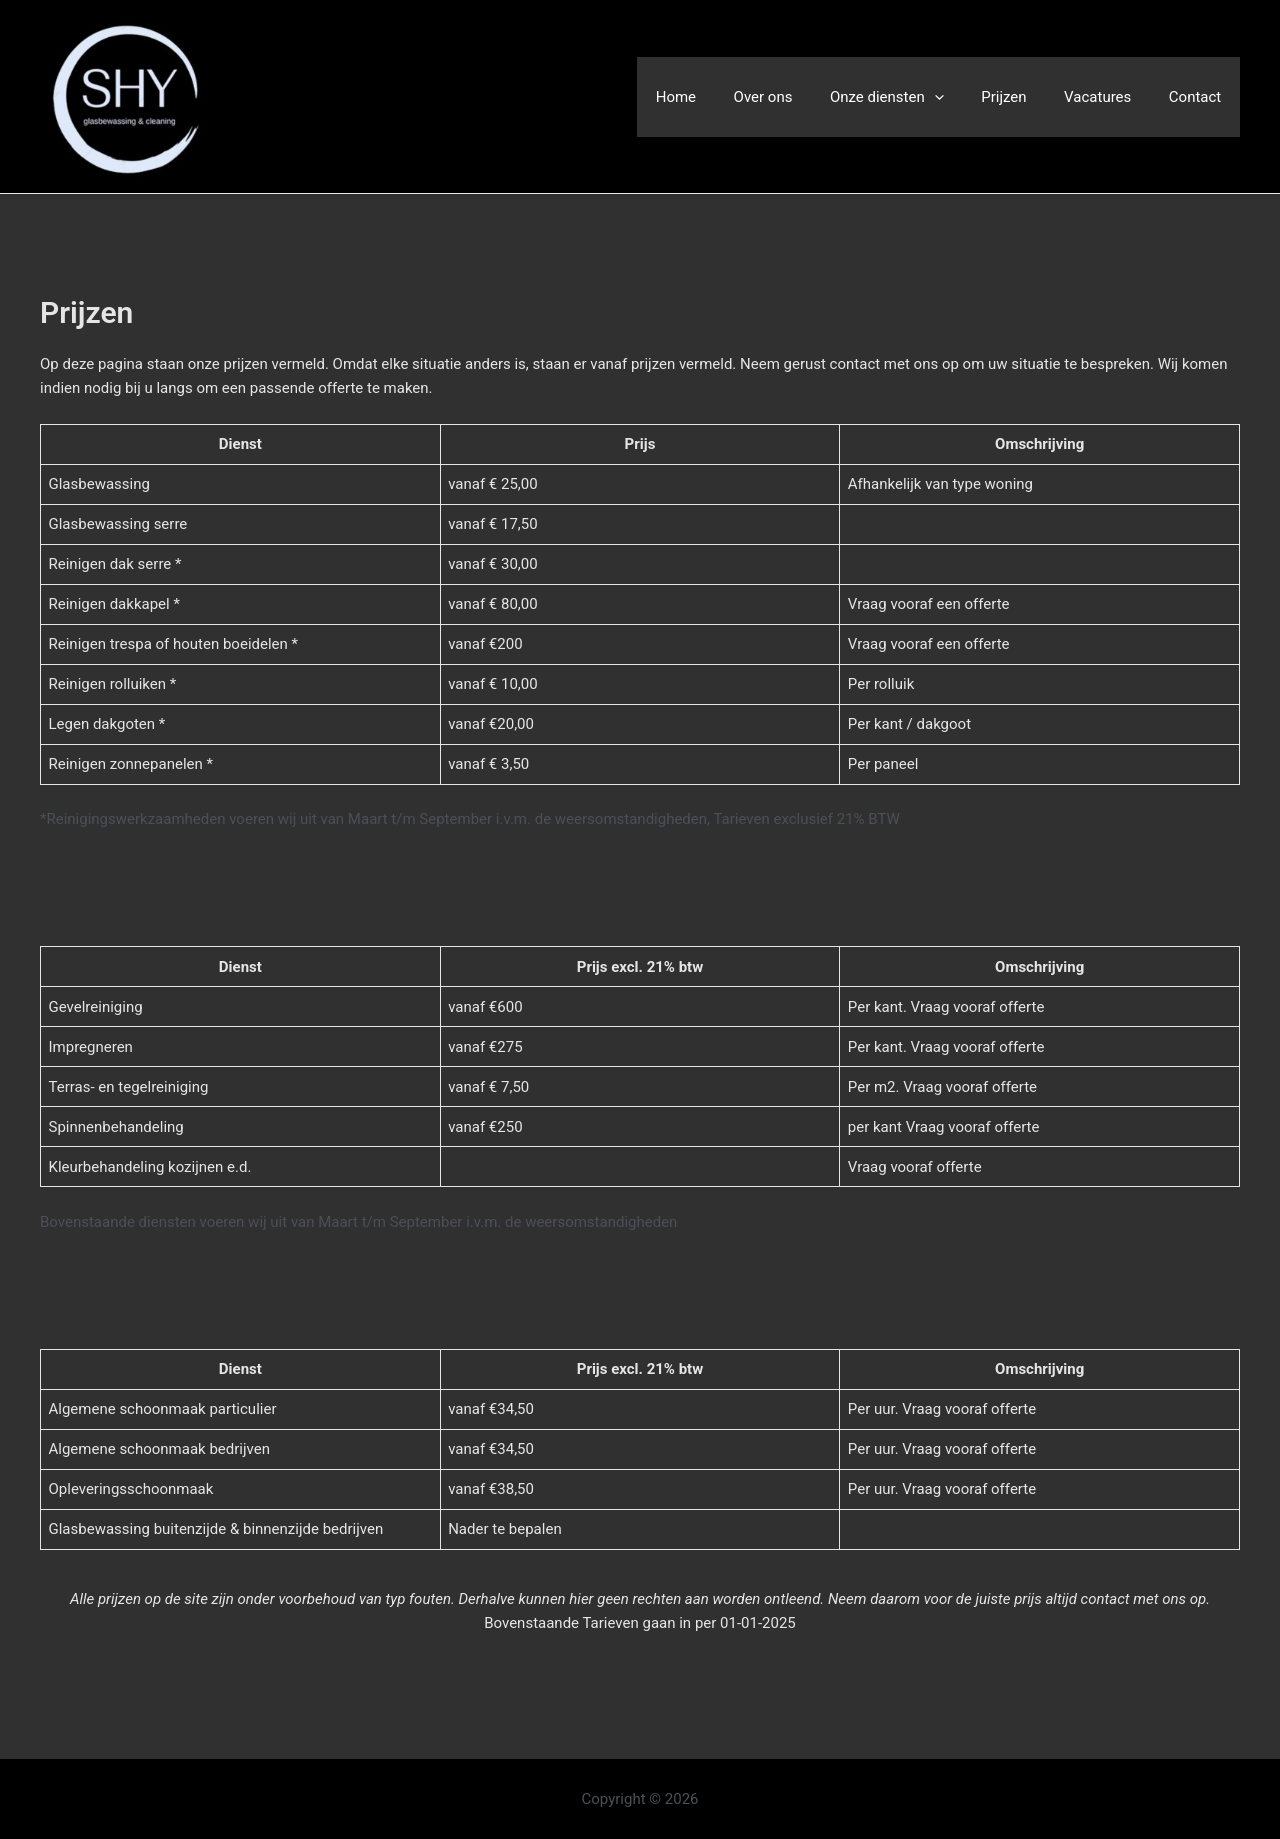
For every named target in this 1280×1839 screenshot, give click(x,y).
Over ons (796, 97)
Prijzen (1022, 97)
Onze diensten (913, 97)
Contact (1199, 97)
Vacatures (1108, 97)
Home (717, 97)
